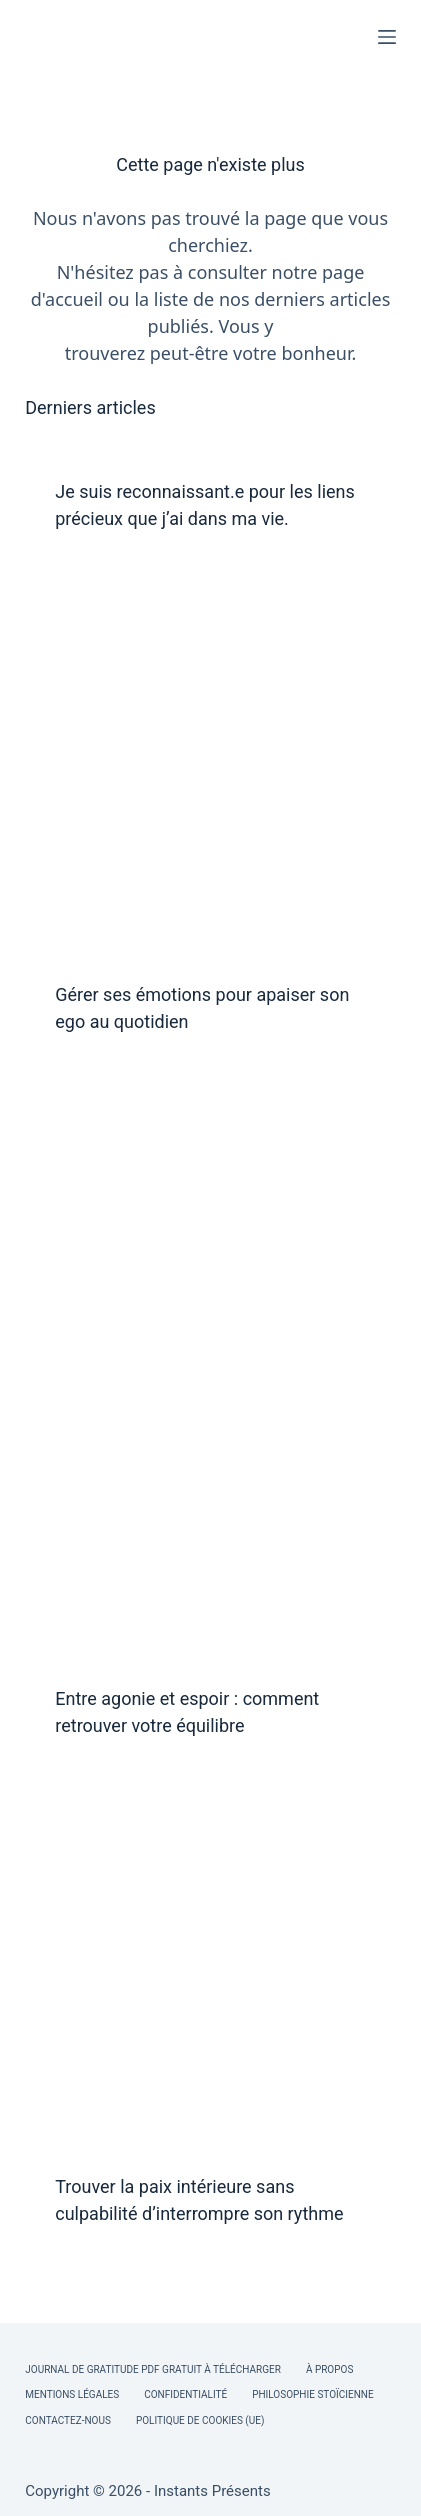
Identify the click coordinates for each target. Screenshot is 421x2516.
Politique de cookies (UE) (200, 2420)
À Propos (329, 2369)
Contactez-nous (68, 2420)
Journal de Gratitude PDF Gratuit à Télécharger (153, 2369)
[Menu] (387, 37)
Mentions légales (72, 2394)
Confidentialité (185, 2394)
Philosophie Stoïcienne (312, 2394)
